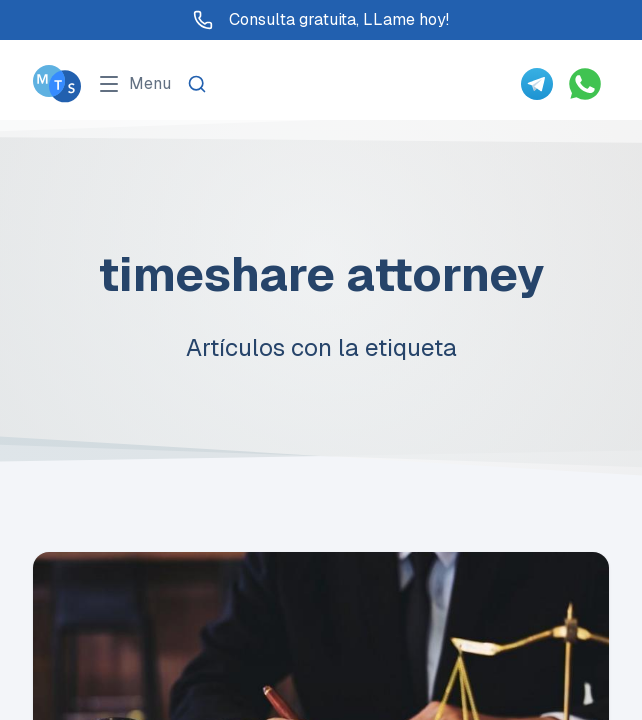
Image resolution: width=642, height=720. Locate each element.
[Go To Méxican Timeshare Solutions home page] (57, 83)
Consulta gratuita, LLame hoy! (321, 20)
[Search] (197, 84)
